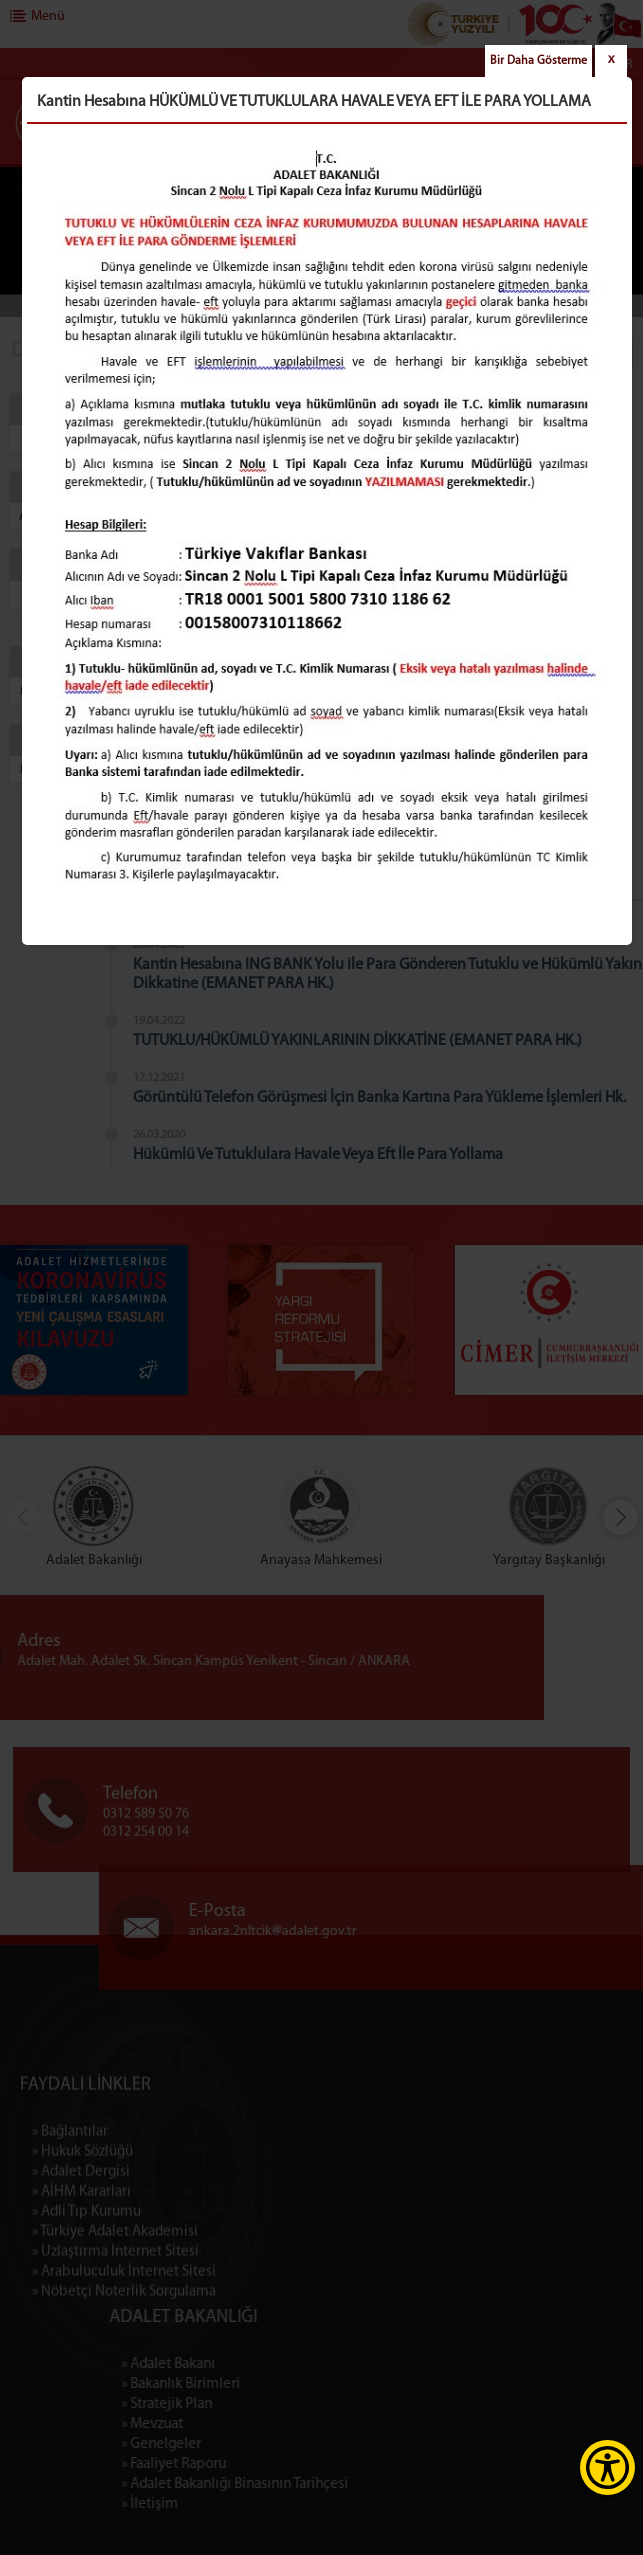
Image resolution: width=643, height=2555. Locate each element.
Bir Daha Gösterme (538, 61)
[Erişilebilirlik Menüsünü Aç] (607, 2467)
